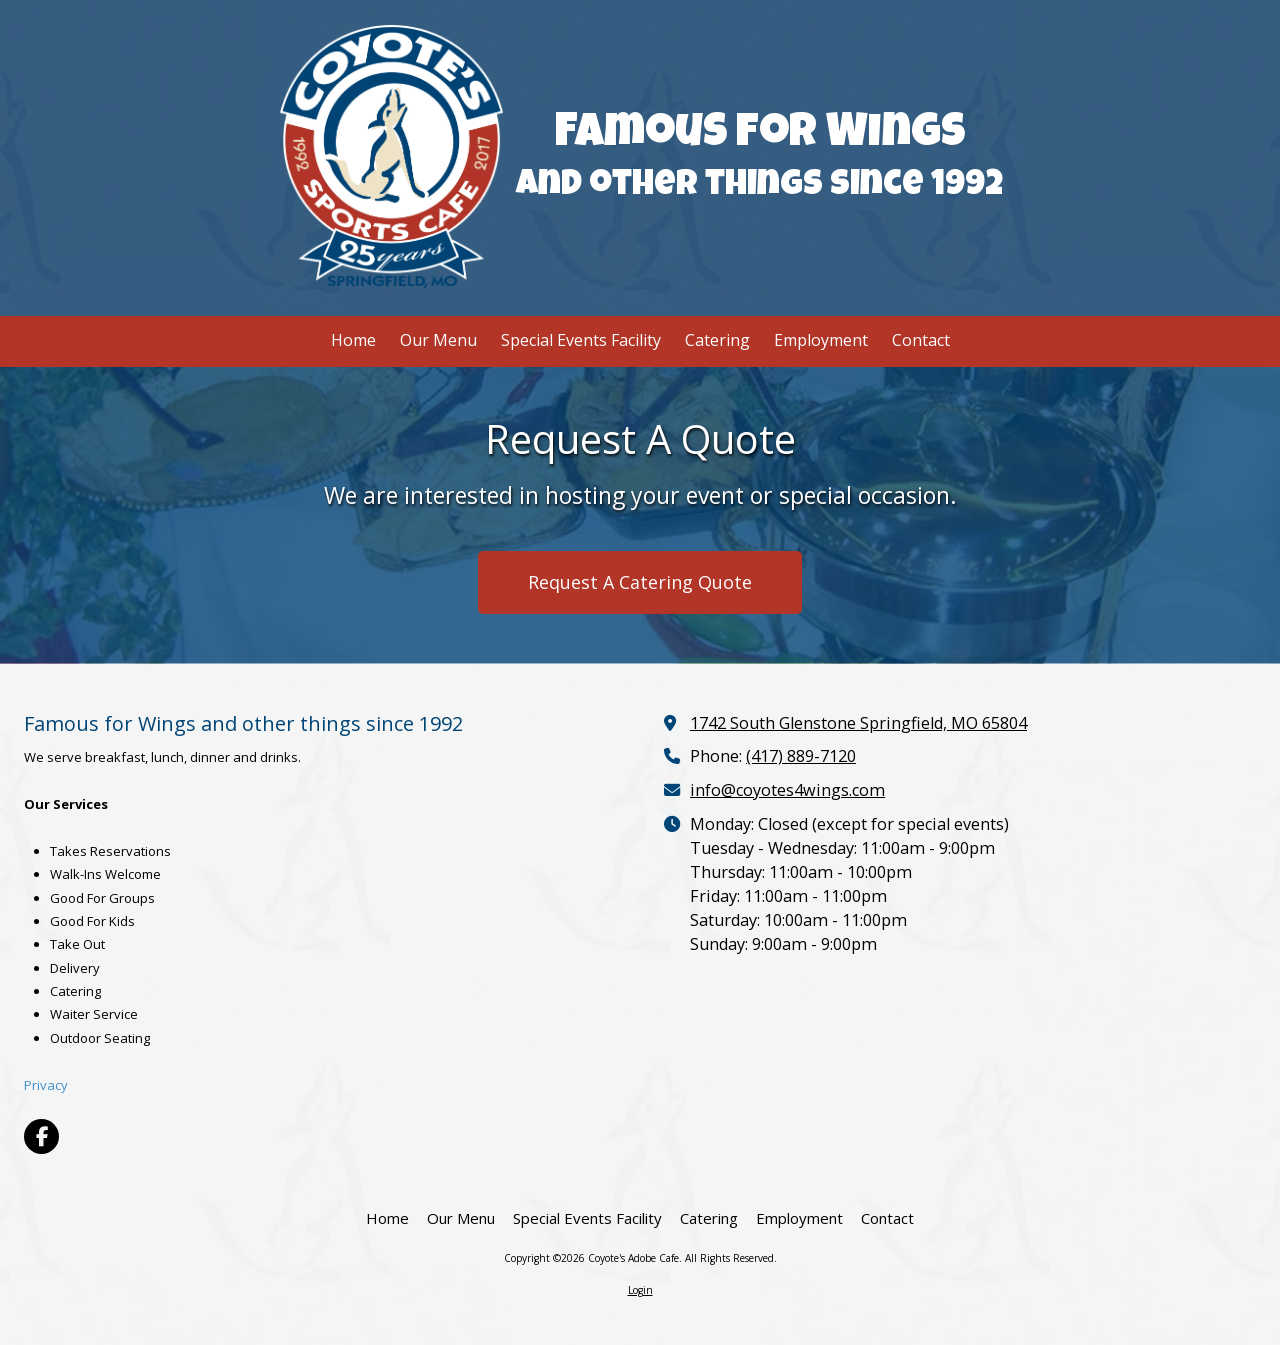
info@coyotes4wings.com (787, 790)
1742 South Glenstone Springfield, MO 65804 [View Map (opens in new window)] (858, 723)
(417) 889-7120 (801, 756)
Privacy (46, 1085)
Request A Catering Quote (640, 582)
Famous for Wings (760, 136)
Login (640, 1290)
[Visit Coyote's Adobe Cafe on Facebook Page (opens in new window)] (41, 1136)
